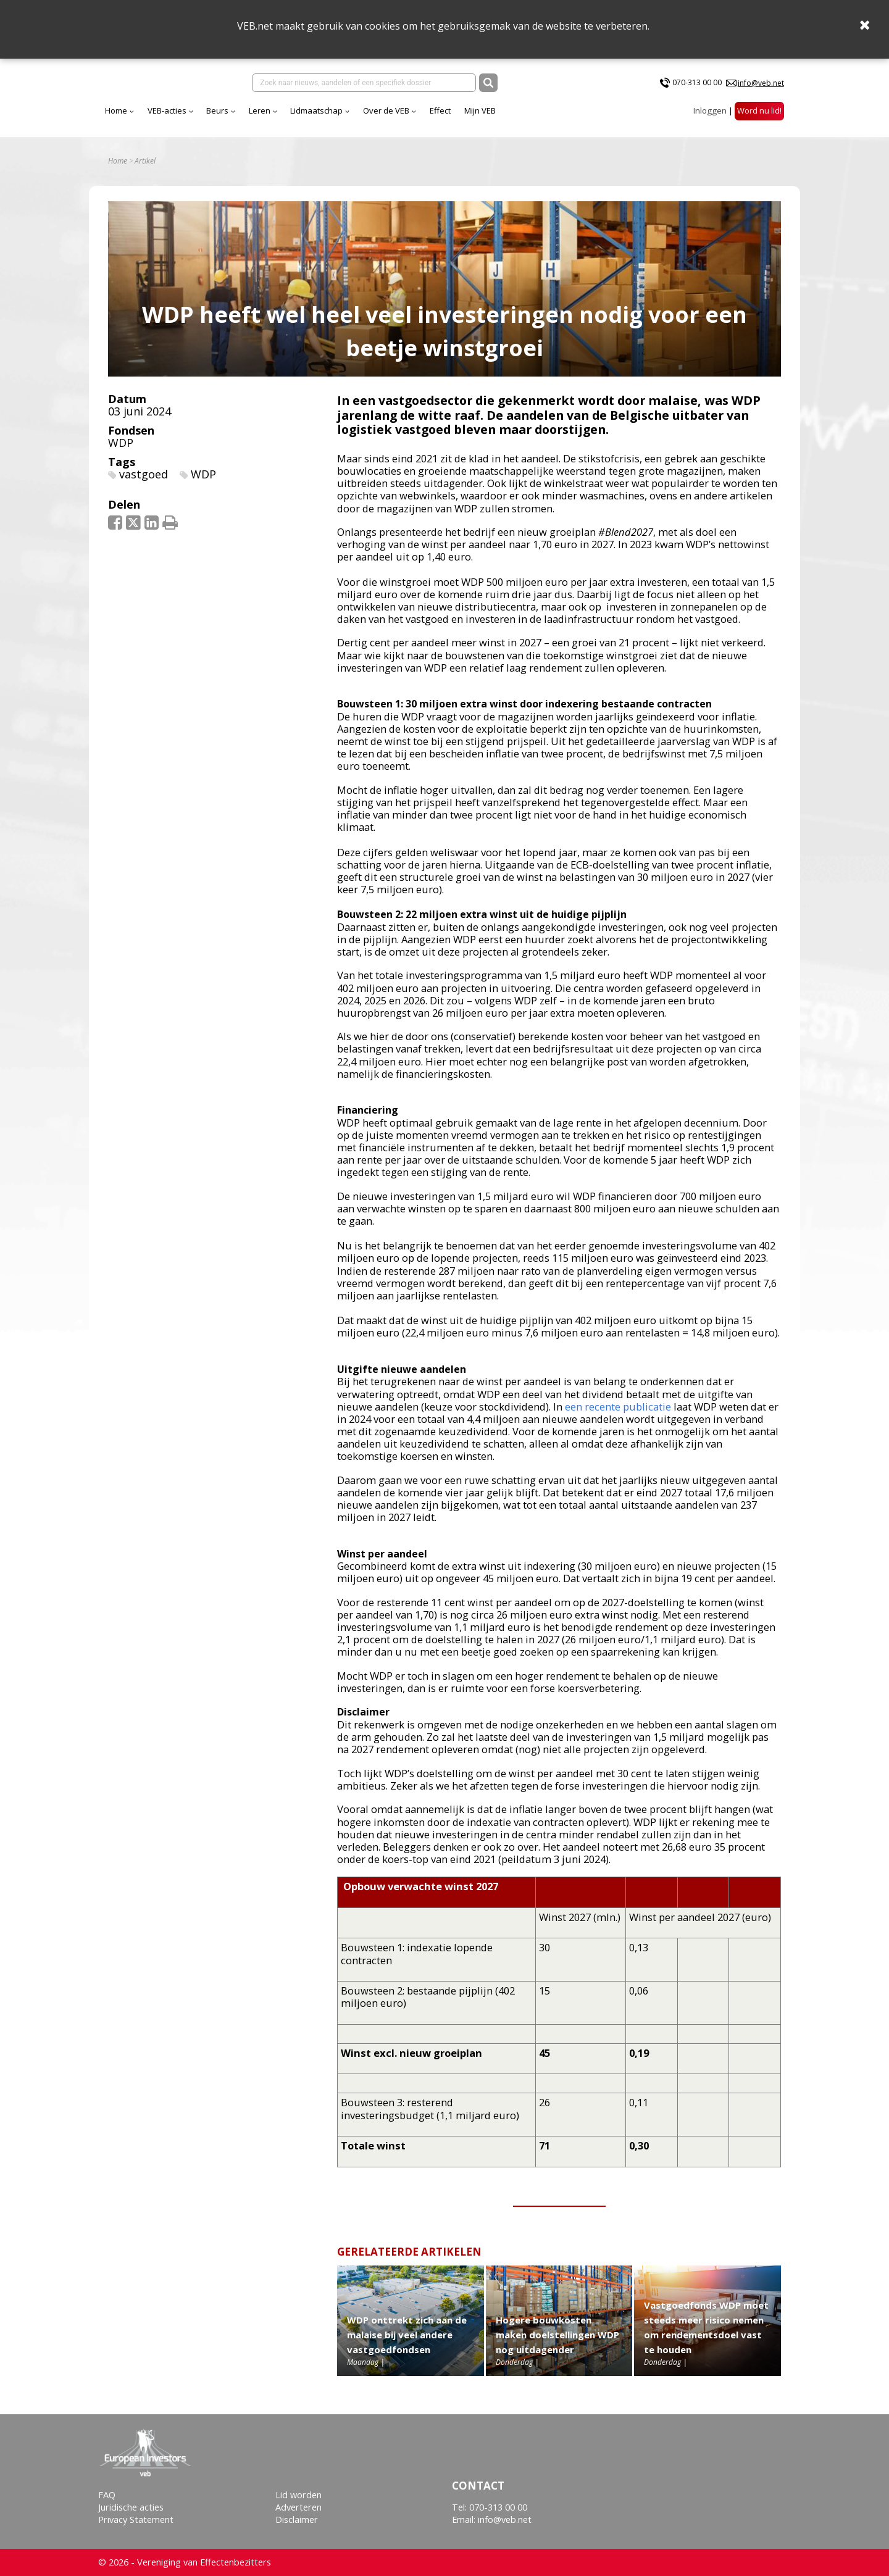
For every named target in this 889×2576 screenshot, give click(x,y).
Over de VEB (495, 116)
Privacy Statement (135, 2519)
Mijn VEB (588, 116)
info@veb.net (761, 85)
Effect (548, 116)
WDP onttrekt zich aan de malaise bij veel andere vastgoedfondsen (407, 2344)
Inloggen (710, 116)
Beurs (326, 116)
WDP (120, 451)
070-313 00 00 (697, 85)
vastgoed (143, 482)
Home (225, 116)
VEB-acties (275, 116)
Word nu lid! (759, 116)
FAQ (106, 2495)
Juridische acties (131, 2507)
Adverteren (298, 2507)
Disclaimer (296, 2519)
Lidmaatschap (425, 116)
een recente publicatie (618, 1415)
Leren (368, 116)
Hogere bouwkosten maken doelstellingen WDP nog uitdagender (557, 2344)
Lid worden (298, 2495)
